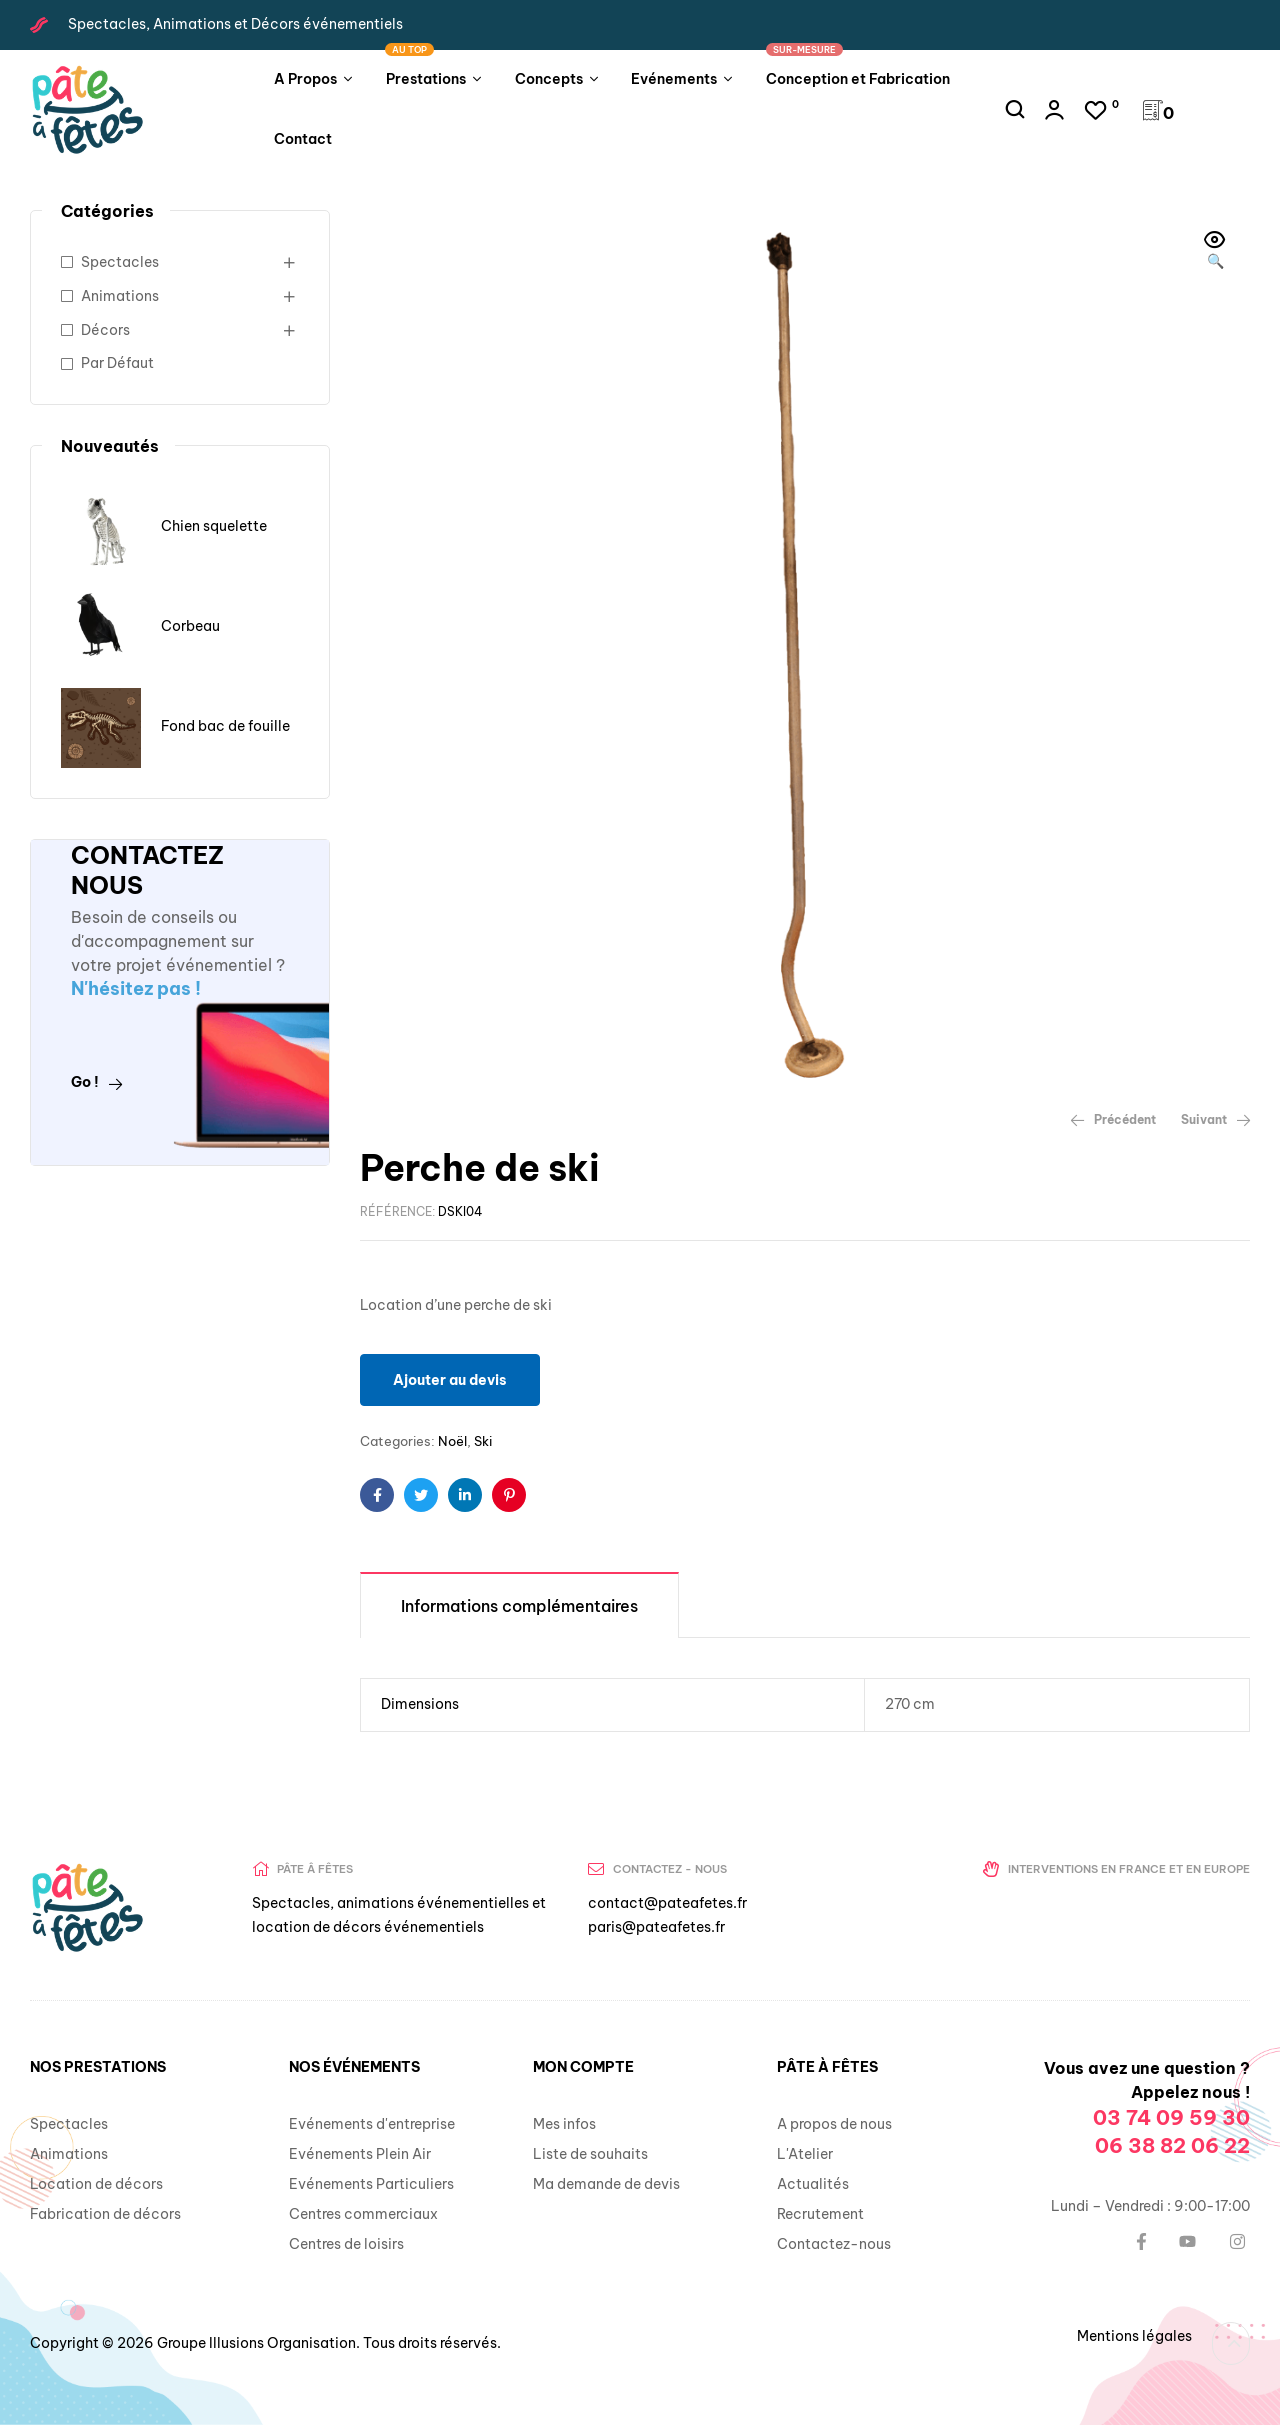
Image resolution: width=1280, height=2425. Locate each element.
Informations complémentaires (519, 1606)
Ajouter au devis (450, 1380)
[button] (1215, 252)
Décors (105, 330)
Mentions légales (1134, 2336)
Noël (452, 1441)
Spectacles (120, 262)
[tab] (519, 1604)
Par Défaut (117, 363)
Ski (483, 1441)
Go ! (97, 1082)
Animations (120, 296)
